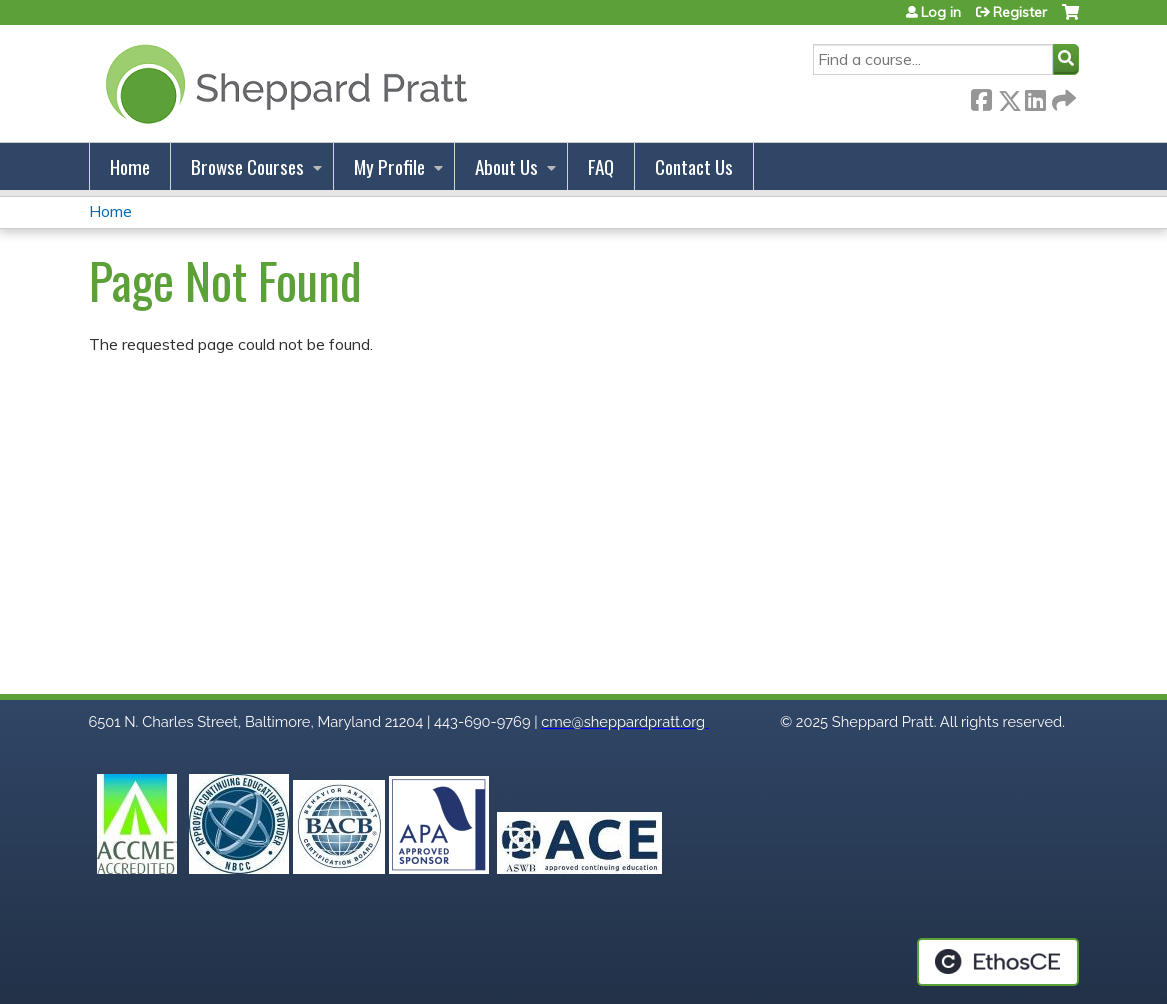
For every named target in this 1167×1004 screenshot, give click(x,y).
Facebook (981, 96)
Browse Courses (247, 166)
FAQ (601, 166)
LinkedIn (1035, 96)
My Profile (389, 166)
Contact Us (694, 166)
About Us (506, 166)
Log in (941, 12)
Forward (1062, 96)
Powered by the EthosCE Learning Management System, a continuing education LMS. (998, 962)
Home (130, 166)
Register (1020, 12)
